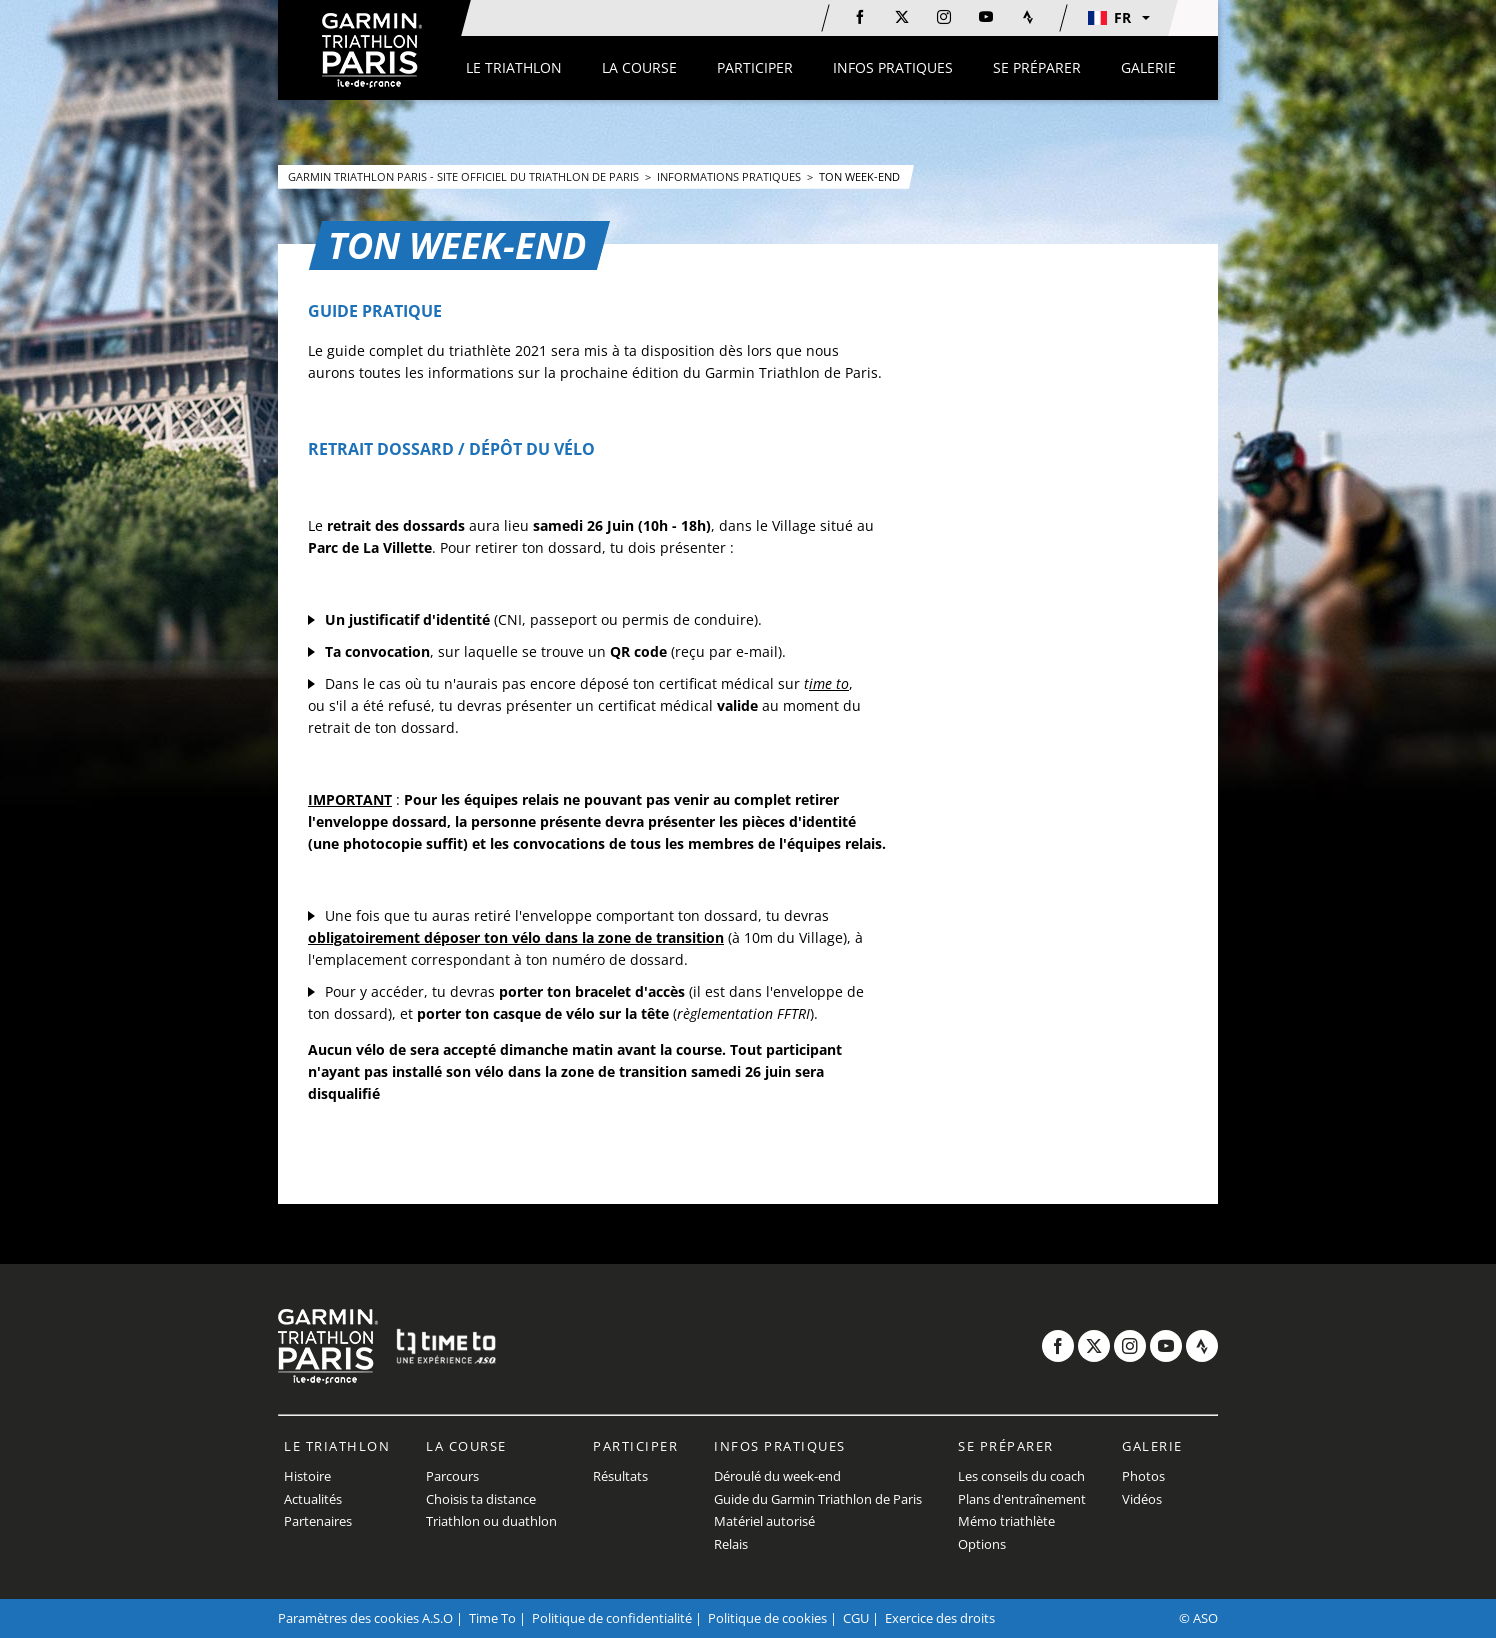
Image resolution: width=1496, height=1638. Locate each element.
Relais (731, 1544)
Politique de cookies (767, 1618)
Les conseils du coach (1021, 1476)
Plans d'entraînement (1022, 1499)
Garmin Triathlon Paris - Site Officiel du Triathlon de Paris (465, 176)
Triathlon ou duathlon (491, 1521)
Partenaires (318, 1521)
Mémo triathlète (1006, 1521)
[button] (1118, 18)
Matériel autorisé (764, 1521)
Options (982, 1544)
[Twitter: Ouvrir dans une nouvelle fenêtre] (902, 17)
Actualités (313, 1499)
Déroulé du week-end (777, 1476)
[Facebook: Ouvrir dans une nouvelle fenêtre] (860, 17)
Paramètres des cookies (348, 1618)
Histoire (307, 1476)
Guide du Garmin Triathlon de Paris (818, 1499)
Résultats (620, 1476)
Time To (492, 1618)
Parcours (452, 1476)
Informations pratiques (730, 176)
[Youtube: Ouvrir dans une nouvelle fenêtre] (986, 17)
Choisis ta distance (481, 1499)
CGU (856, 1618)
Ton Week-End (859, 176)
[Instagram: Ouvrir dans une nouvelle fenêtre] (944, 17)
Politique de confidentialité (612, 1618)
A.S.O (437, 1618)
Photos (1143, 1476)
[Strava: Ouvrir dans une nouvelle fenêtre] (1028, 17)
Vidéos (1142, 1499)
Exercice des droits (940, 1618)
